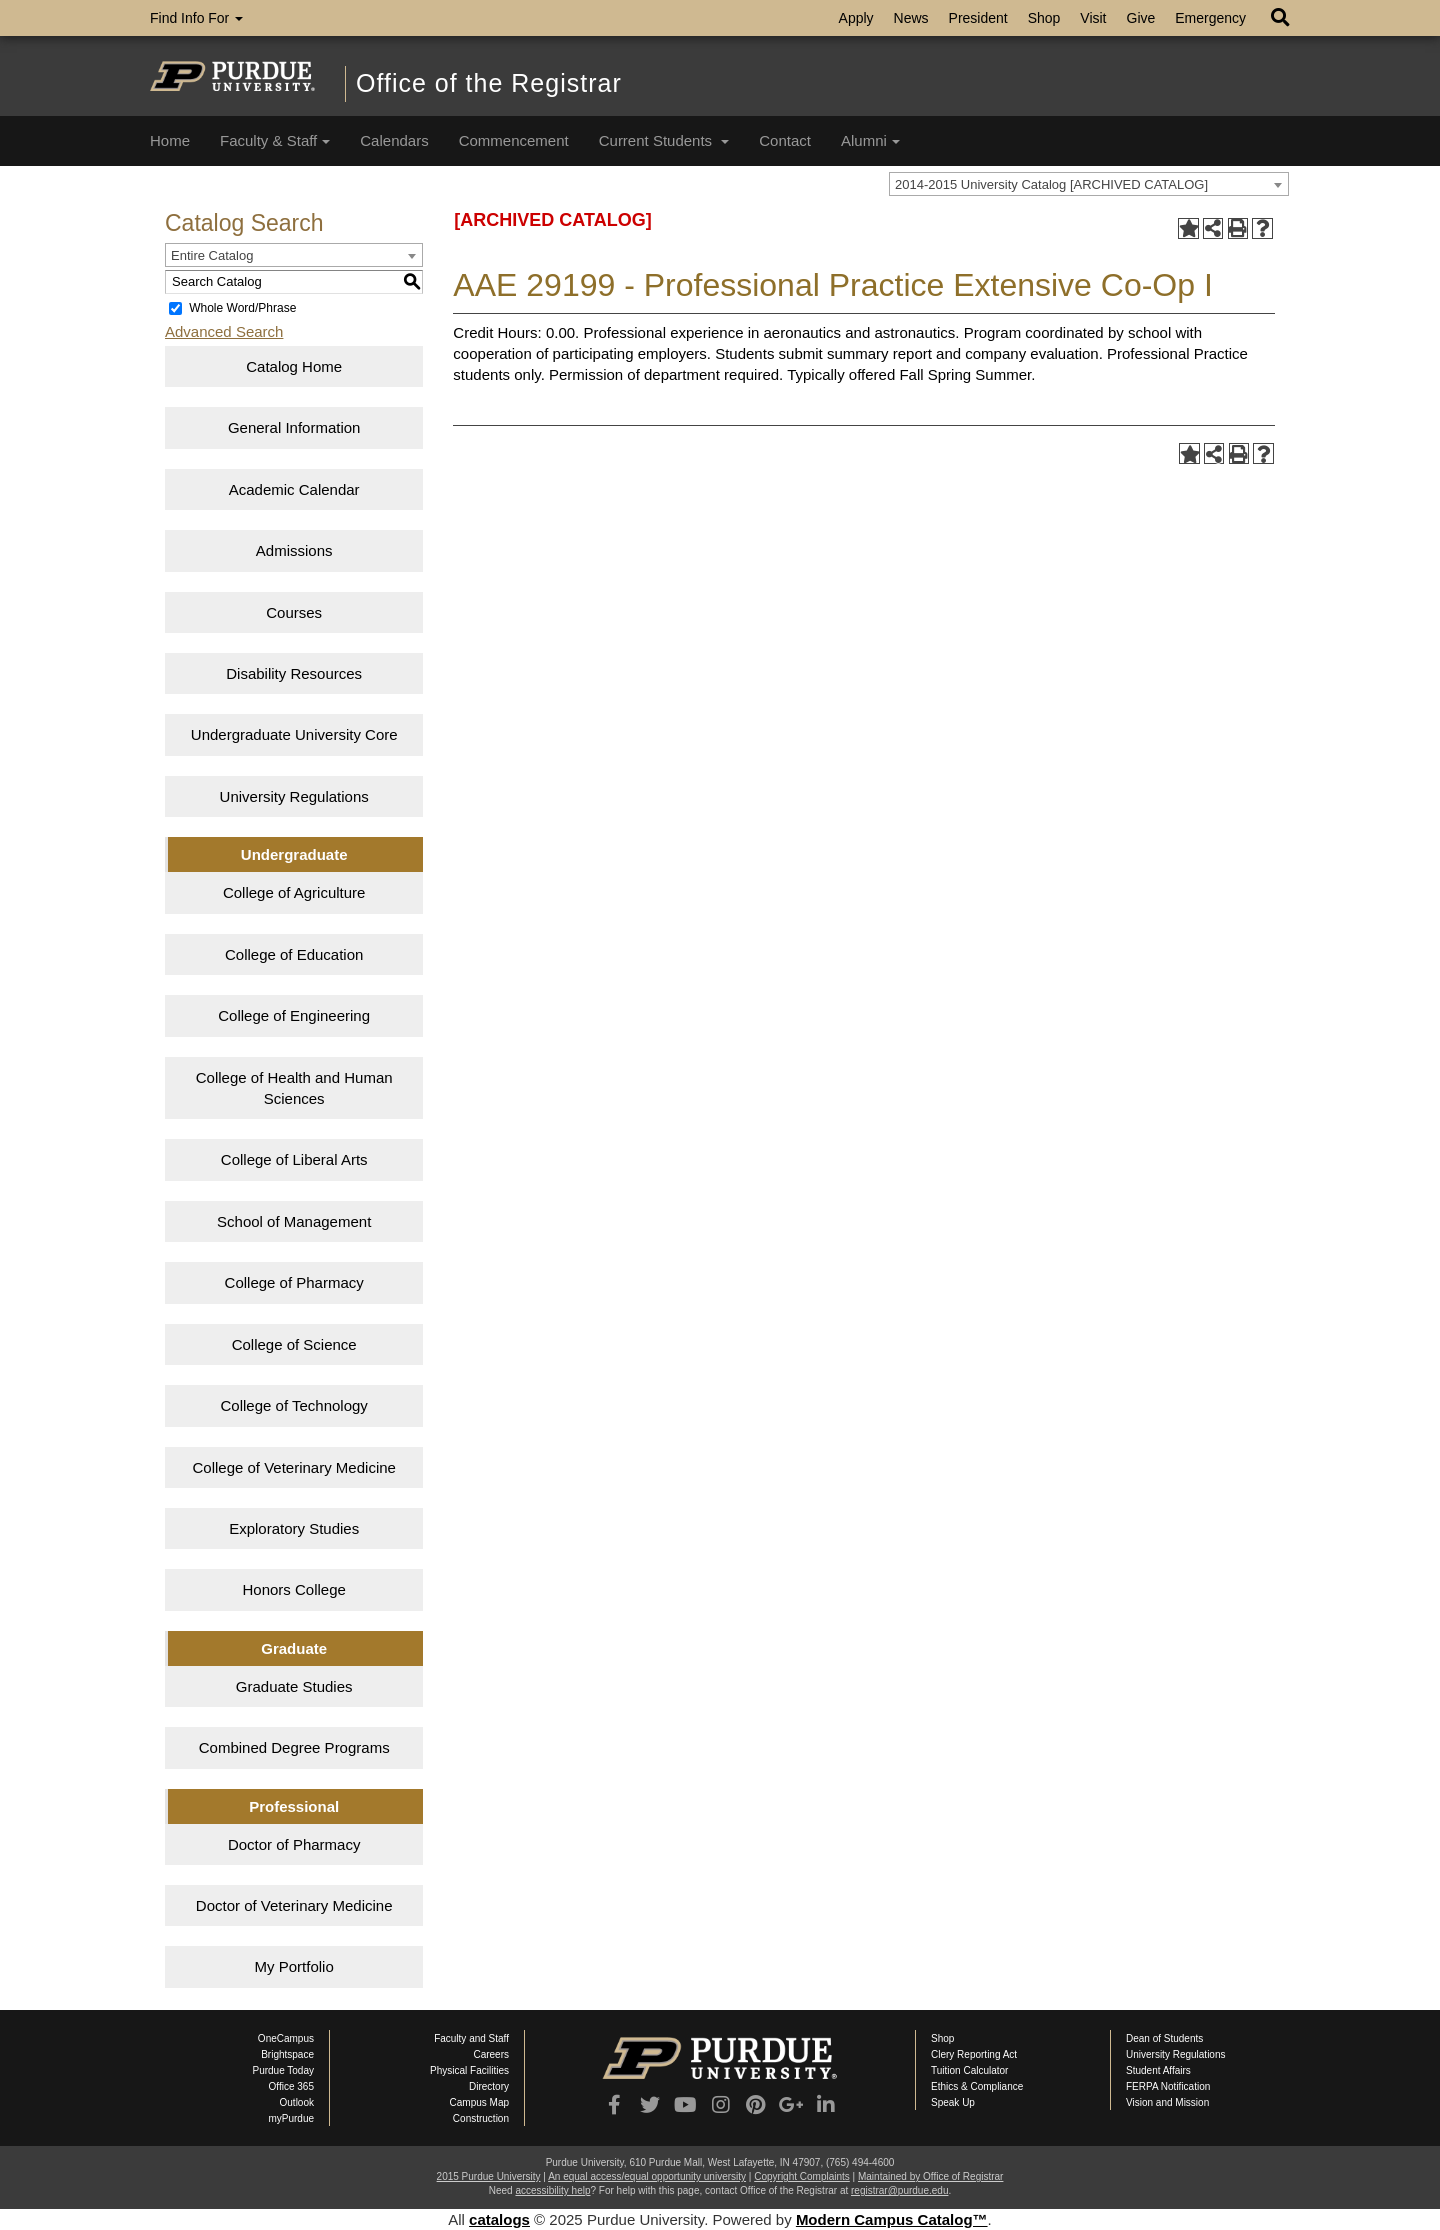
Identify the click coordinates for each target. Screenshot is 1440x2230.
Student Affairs (1158, 2070)
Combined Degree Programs (294, 1747)
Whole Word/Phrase (242, 308)
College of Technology (294, 1405)
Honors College (293, 1589)
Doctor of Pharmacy (294, 1844)
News (911, 18)
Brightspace (287, 2054)
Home (170, 140)
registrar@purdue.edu (899, 2190)
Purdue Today (283, 2070)
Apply (856, 18)
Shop (1044, 18)
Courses (294, 612)
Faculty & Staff (275, 140)
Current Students (664, 140)
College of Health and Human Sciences (294, 1088)
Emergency (1210, 18)
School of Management (294, 1221)
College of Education (294, 954)
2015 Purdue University (489, 2176)
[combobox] (1089, 184)
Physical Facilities (469, 2070)
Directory (489, 2086)
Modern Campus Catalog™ (892, 2219)
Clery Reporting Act (974, 2054)
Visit (1093, 18)
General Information (294, 427)
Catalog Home (294, 366)
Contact (785, 140)
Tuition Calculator (969, 2070)
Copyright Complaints (802, 2176)
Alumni (870, 140)
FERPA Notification (1168, 2086)
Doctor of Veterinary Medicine (294, 1905)
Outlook (297, 2102)
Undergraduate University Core (294, 734)
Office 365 (291, 2086)
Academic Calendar (294, 489)
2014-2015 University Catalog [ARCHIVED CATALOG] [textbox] (1051, 184)
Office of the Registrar (489, 83)
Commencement (514, 140)
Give (1141, 18)
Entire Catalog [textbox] (212, 255)
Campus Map (479, 2102)
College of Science (294, 1344)
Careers (491, 2054)
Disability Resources (294, 673)
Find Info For (196, 18)
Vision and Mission (1167, 2102)
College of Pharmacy (294, 1282)
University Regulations (294, 796)
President (978, 18)
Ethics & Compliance (977, 2086)
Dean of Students (1164, 2038)
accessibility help (552, 2190)
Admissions (294, 550)
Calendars (394, 140)
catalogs (499, 2219)
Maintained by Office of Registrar (930, 2176)
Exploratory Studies (294, 1528)
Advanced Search (224, 331)
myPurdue (291, 2118)
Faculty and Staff (471, 2038)
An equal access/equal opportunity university (647, 2176)
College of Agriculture (294, 892)
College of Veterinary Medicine (293, 1467)
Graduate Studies (294, 1686)
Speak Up (953, 2102)
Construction (481, 2118)
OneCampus (286, 2038)
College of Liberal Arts (294, 1159)
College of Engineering (294, 1015)
